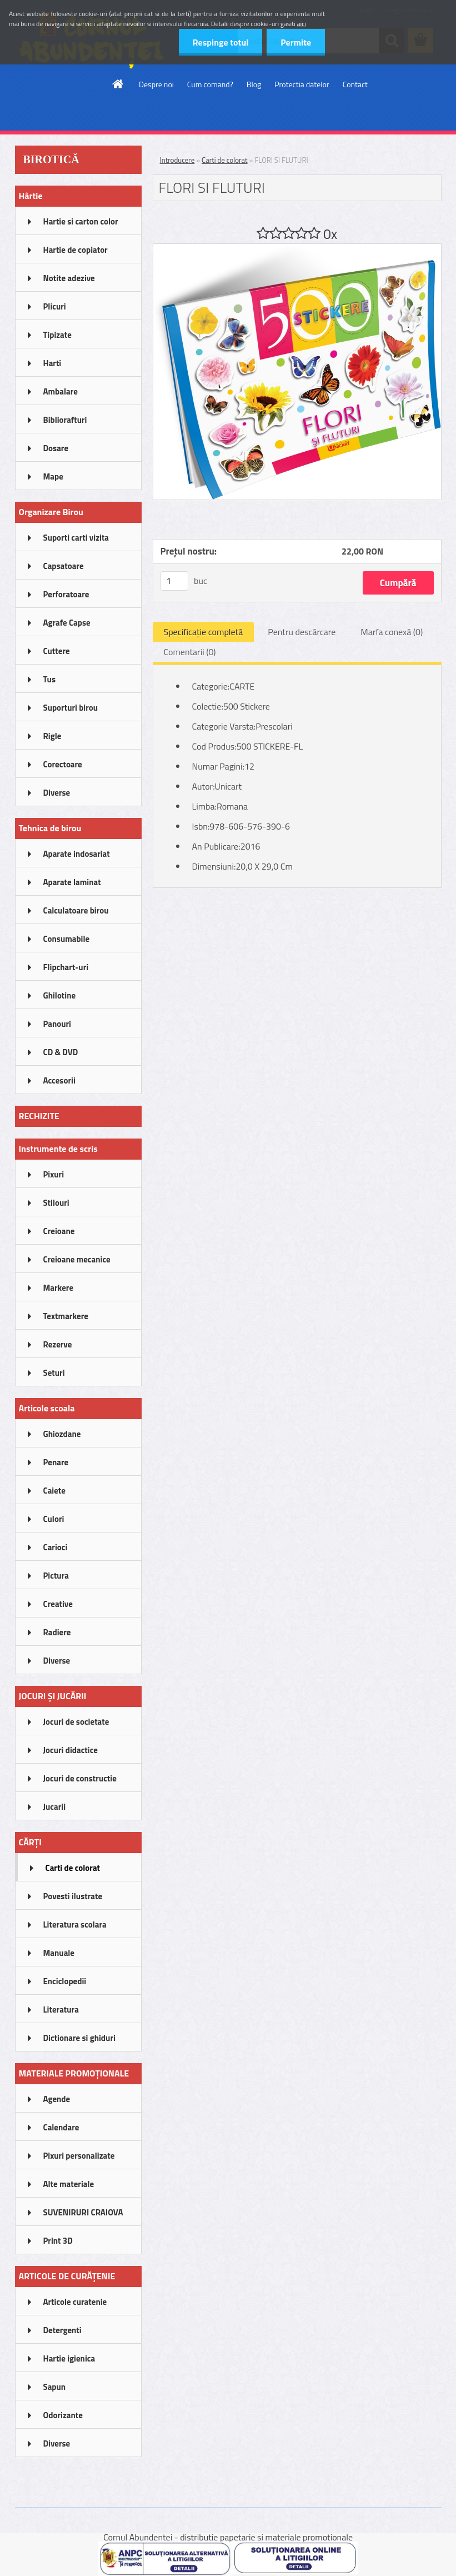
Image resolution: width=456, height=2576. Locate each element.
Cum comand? (210, 84)
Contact (355, 84)
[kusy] (174, 581)
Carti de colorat (225, 160)
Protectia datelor (301, 84)
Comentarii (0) (190, 651)
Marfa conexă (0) (391, 631)
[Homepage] (118, 84)
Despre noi (156, 84)
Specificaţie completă (203, 631)
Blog (254, 84)
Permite (295, 42)
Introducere (177, 160)
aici (302, 23)
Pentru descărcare (301, 631)
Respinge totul (220, 42)
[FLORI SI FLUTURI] (297, 248)
